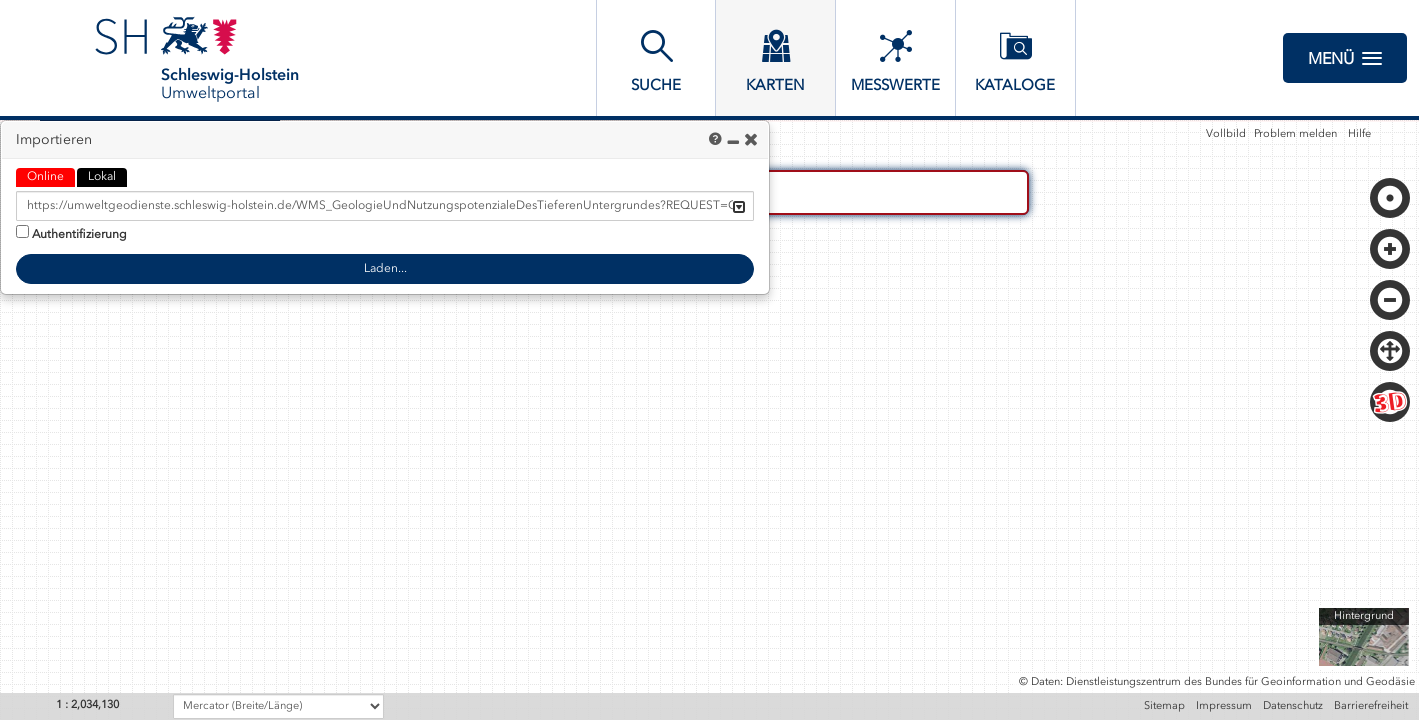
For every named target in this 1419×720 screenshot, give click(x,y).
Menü (1345, 58)
